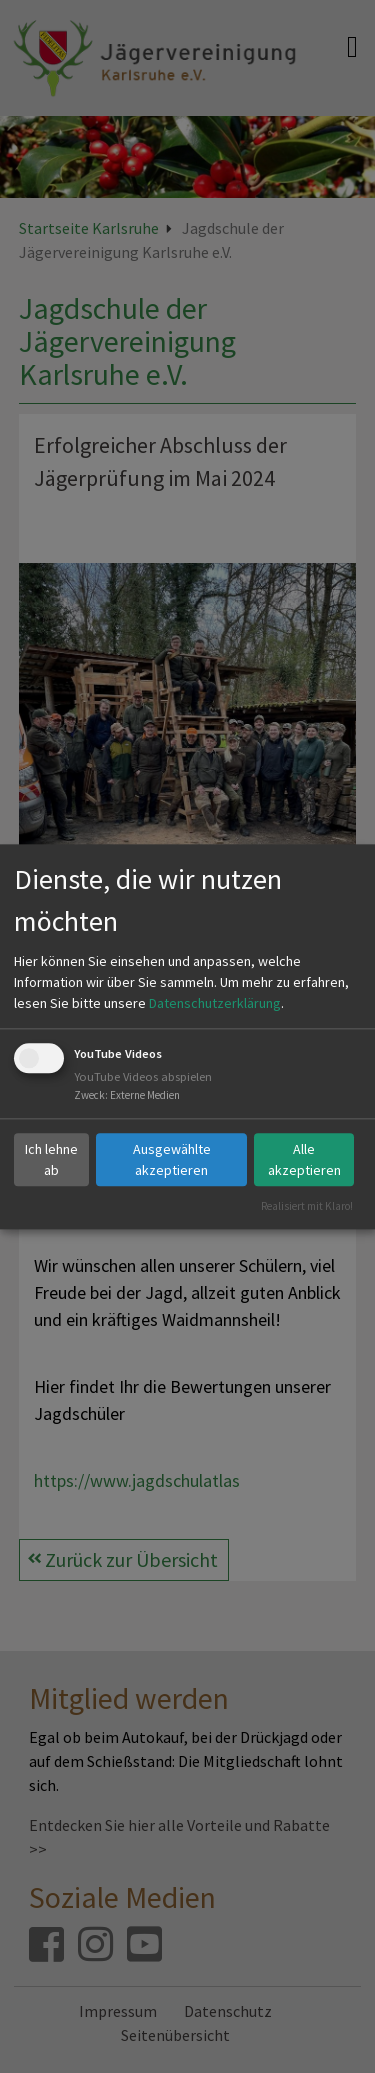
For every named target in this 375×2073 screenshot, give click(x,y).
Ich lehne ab (51, 1159)
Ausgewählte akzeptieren (172, 1159)
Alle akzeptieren (304, 1159)
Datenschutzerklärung (215, 1004)
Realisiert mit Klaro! (307, 1206)
